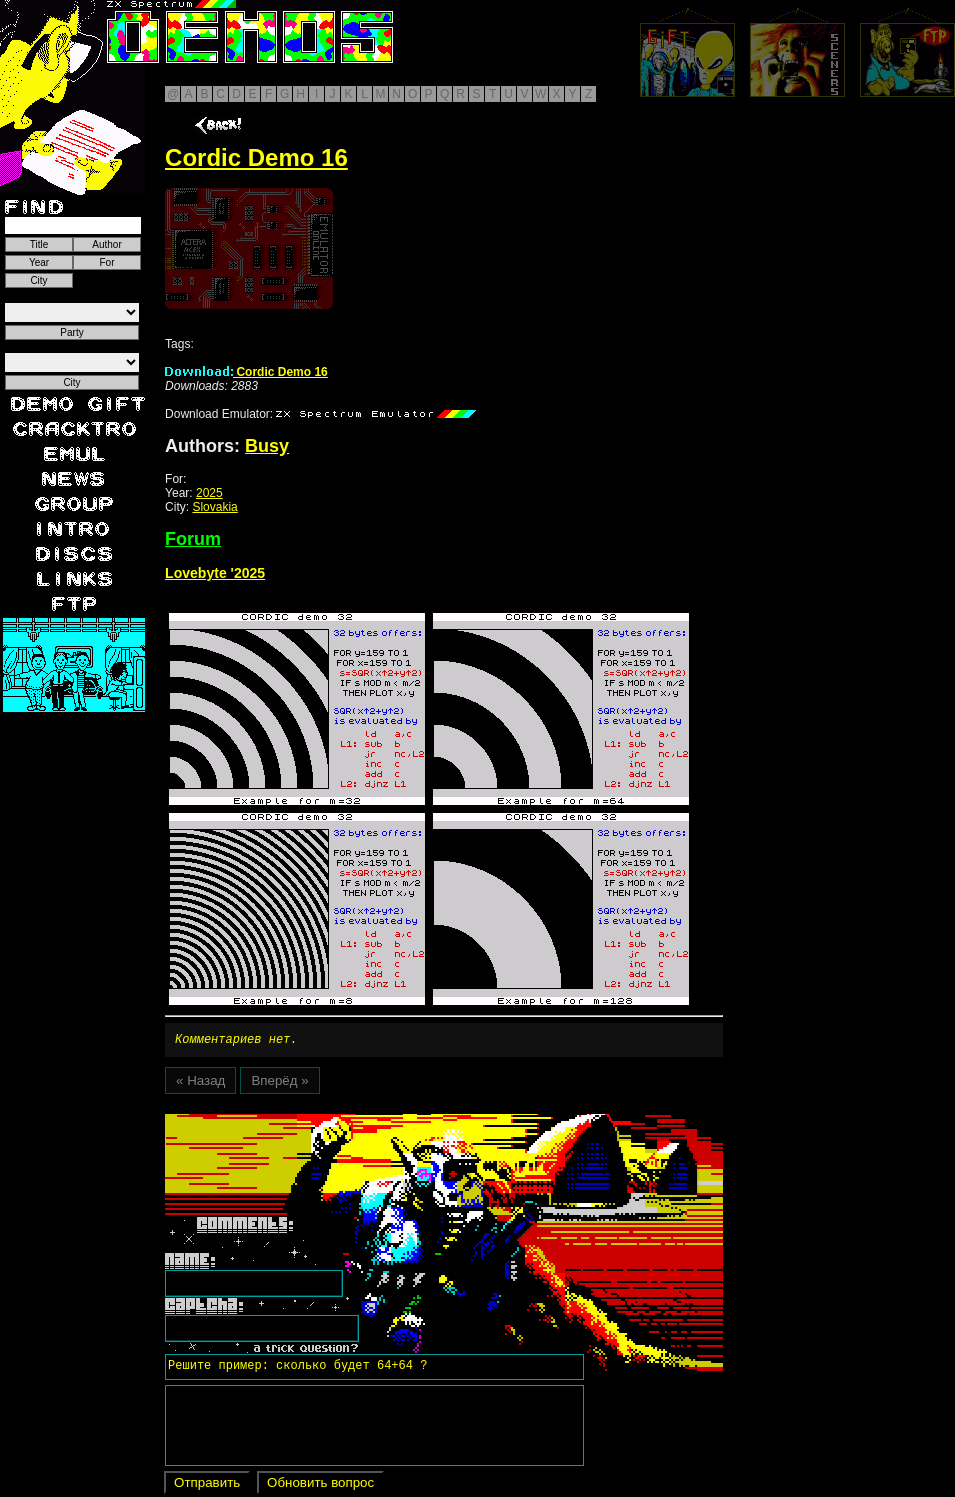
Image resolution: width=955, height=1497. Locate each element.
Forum (193, 539)
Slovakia (214, 507)
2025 (209, 493)
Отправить (207, 1485)
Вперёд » (279, 1083)
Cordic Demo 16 (246, 372)
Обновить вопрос (320, 1485)
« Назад (200, 1083)
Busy (267, 446)
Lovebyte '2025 (215, 573)
